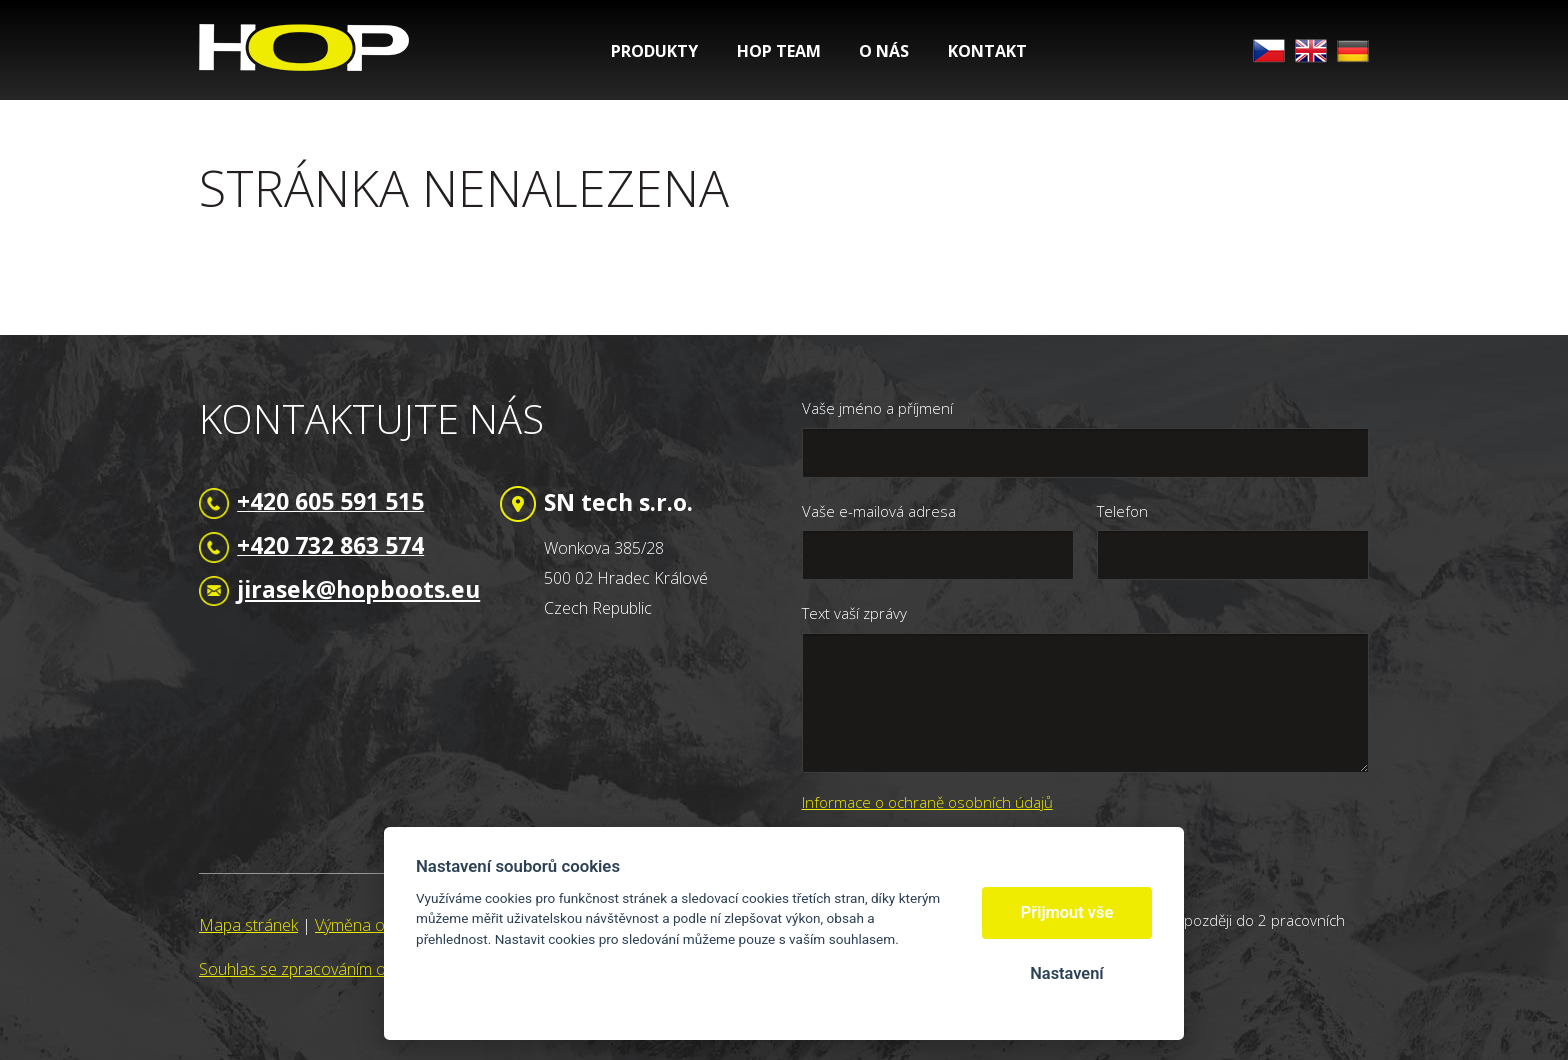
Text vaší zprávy (854, 613)
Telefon (1122, 511)
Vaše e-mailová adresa (879, 511)
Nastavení (1066, 973)
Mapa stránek (248, 925)
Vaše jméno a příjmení (877, 408)
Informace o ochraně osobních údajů (927, 802)
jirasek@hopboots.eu (358, 589)
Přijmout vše (1067, 912)
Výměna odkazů (371, 925)
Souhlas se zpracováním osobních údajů (342, 969)
